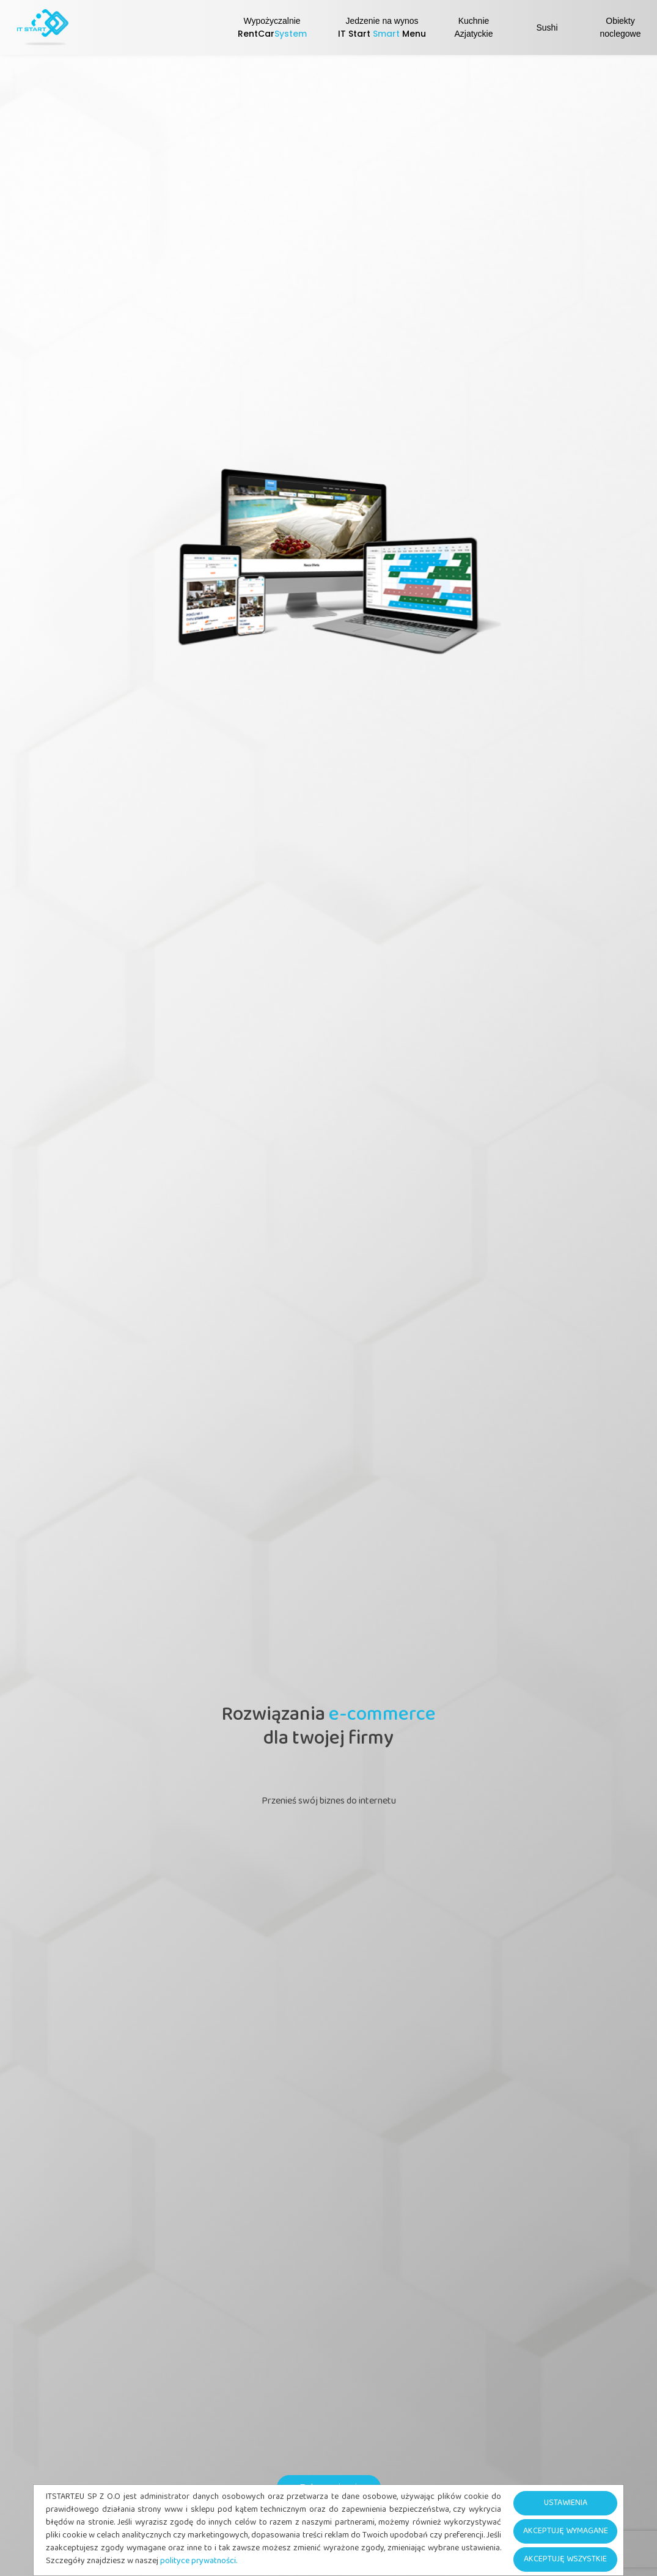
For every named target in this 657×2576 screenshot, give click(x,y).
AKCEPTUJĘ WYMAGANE (565, 2532)
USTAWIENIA (565, 2503)
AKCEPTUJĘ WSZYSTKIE (565, 2560)
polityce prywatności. (198, 2561)
